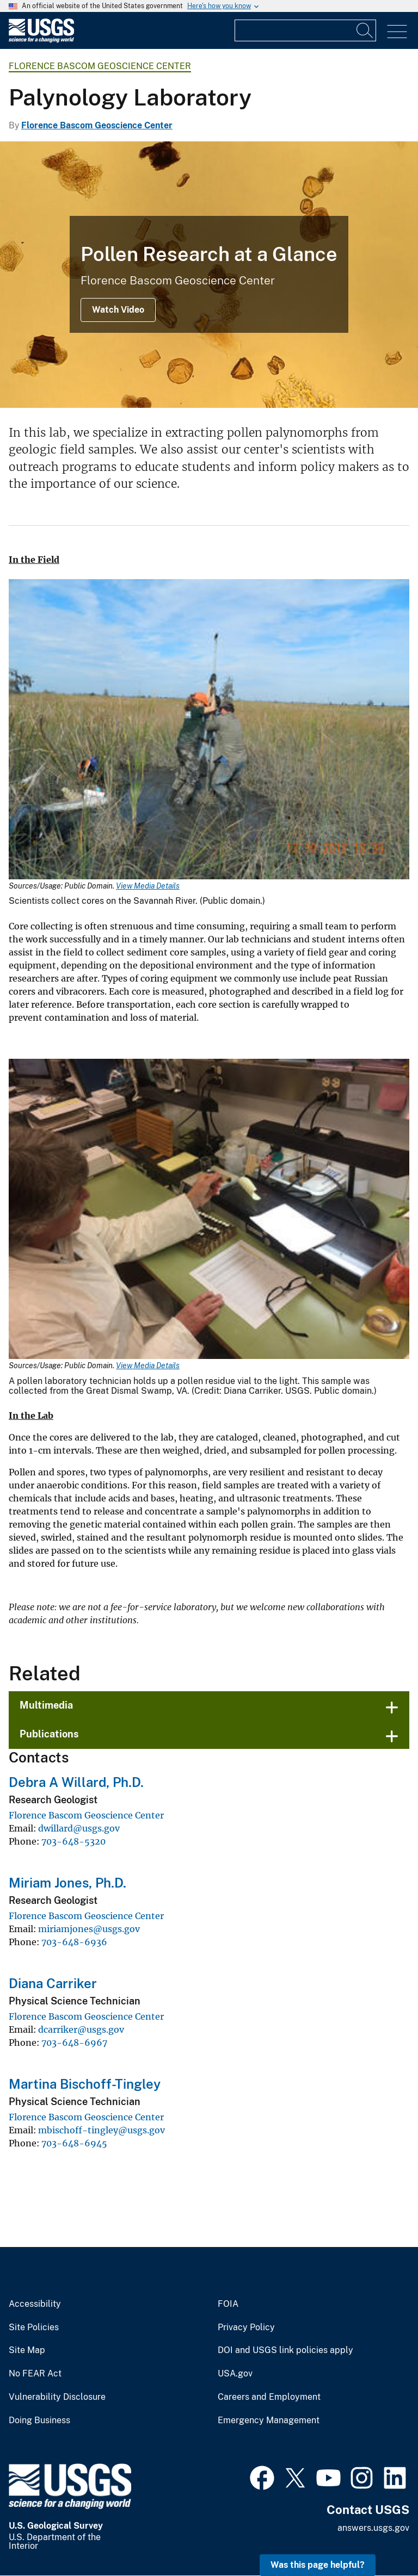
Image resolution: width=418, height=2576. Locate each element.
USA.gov (235, 2374)
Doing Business (39, 2420)
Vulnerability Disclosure (57, 2397)
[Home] (41, 40)
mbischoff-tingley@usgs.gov (101, 2130)
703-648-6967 (74, 2042)
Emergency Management (268, 2420)
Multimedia (46, 1705)
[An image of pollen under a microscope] (209, 274)
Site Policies (34, 2327)
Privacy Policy (246, 2327)
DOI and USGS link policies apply (285, 2350)
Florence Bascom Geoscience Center (100, 66)
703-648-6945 (74, 2143)
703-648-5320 (73, 1841)
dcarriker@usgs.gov (81, 2029)
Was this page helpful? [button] (318, 2565)
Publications (49, 1734)
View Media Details (148, 886)
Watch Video (118, 310)
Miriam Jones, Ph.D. (67, 1882)
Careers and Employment (269, 2397)
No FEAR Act (35, 2374)
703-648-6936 (74, 1941)
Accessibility (35, 2304)
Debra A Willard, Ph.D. (76, 1782)
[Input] (305, 30)
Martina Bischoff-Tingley (85, 2083)
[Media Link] (209, 730)
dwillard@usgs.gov (79, 1828)
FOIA (228, 2304)
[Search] (365, 30)
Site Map (27, 2350)
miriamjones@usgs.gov (89, 1928)
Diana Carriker (53, 1983)
